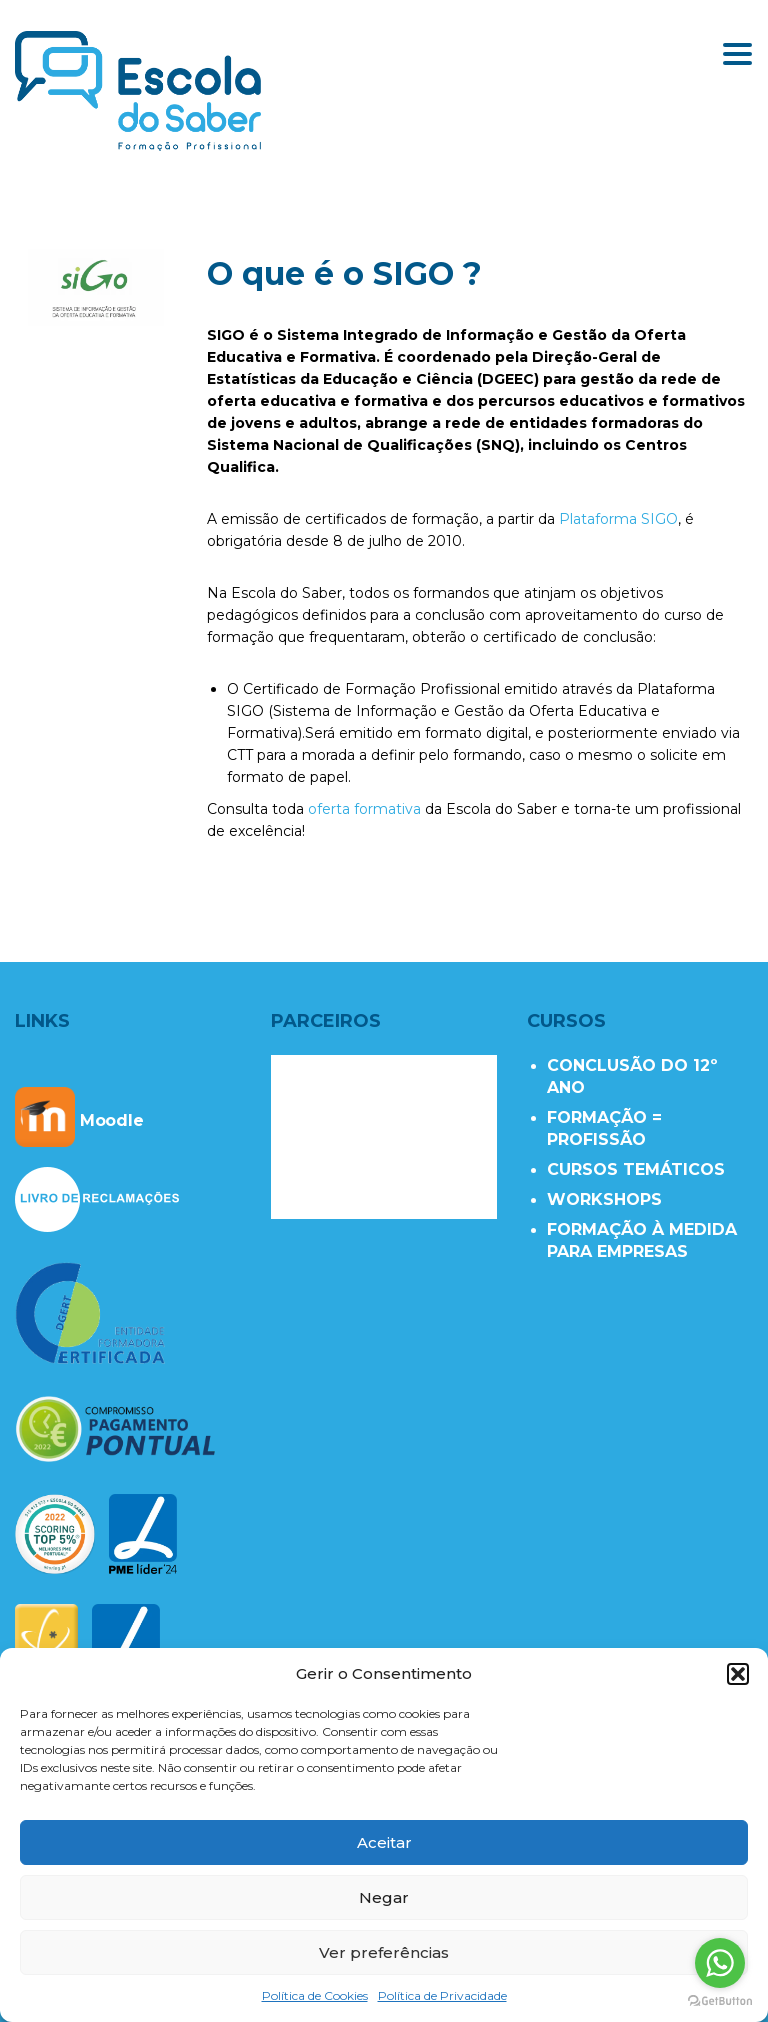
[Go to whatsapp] (720, 1963)
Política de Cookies (315, 1995)
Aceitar (384, 1842)
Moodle (79, 1120)
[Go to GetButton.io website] (720, 2001)
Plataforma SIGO (618, 519)
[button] (738, 1674)
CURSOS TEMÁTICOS (636, 1169)
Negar (384, 1897)
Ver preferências (384, 1952)
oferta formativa (364, 809)
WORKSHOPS (604, 1199)
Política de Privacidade (442, 1995)
